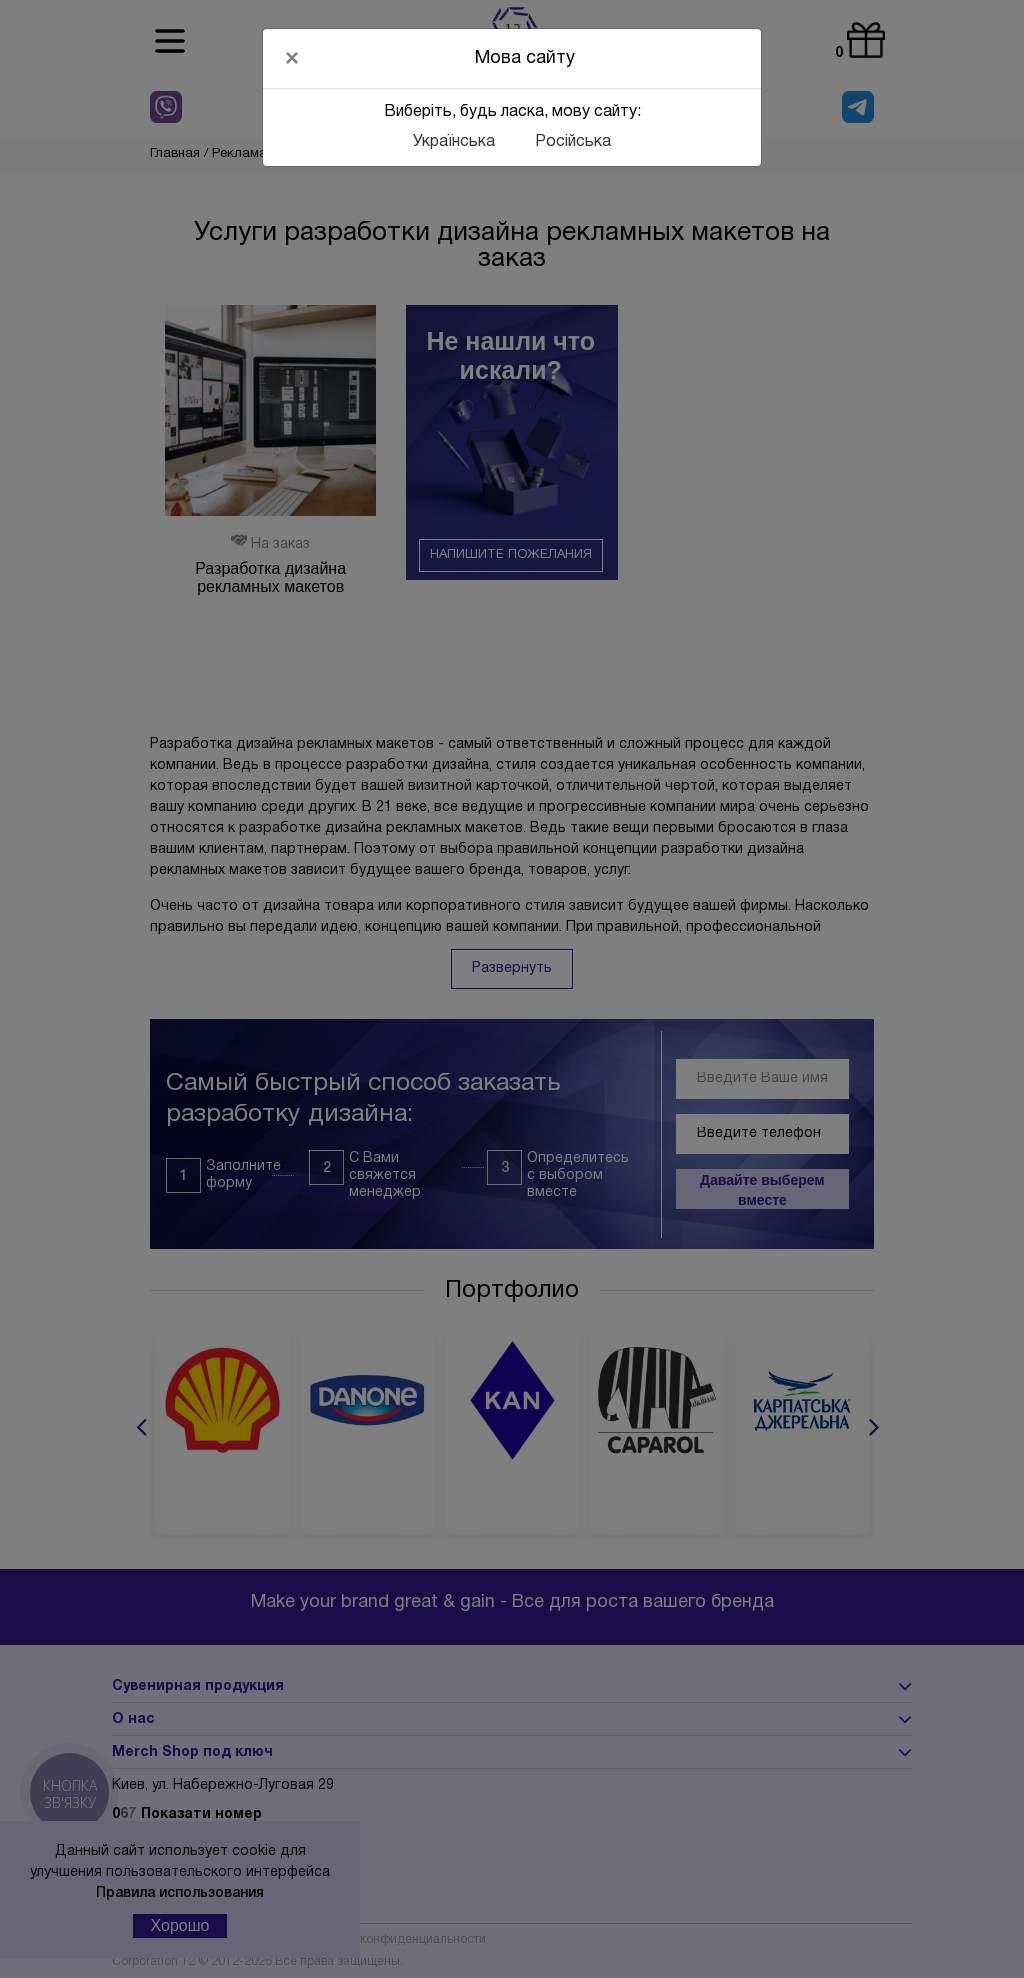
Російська (573, 142)
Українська (454, 142)
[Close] (292, 58)
